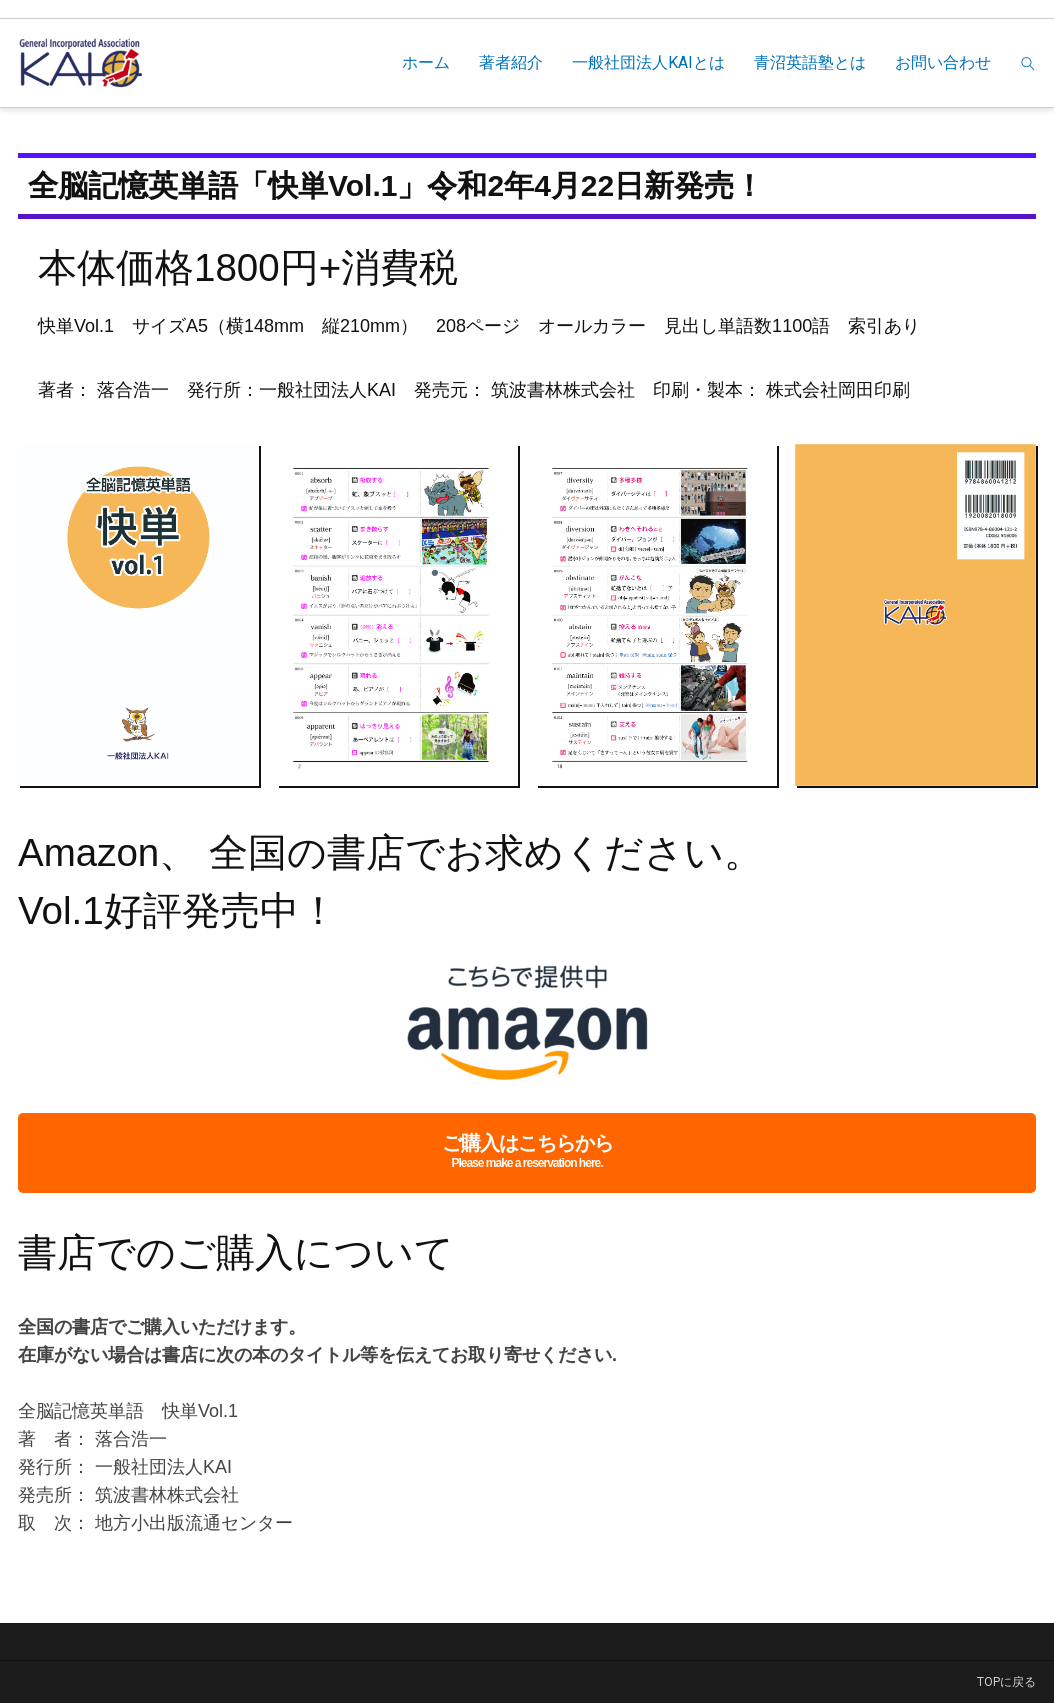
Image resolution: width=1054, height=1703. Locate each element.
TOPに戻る (1006, 1682)
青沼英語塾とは (810, 62)
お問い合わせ (943, 62)
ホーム (426, 62)
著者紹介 (511, 62)
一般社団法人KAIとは (648, 62)
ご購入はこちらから (527, 1152)
